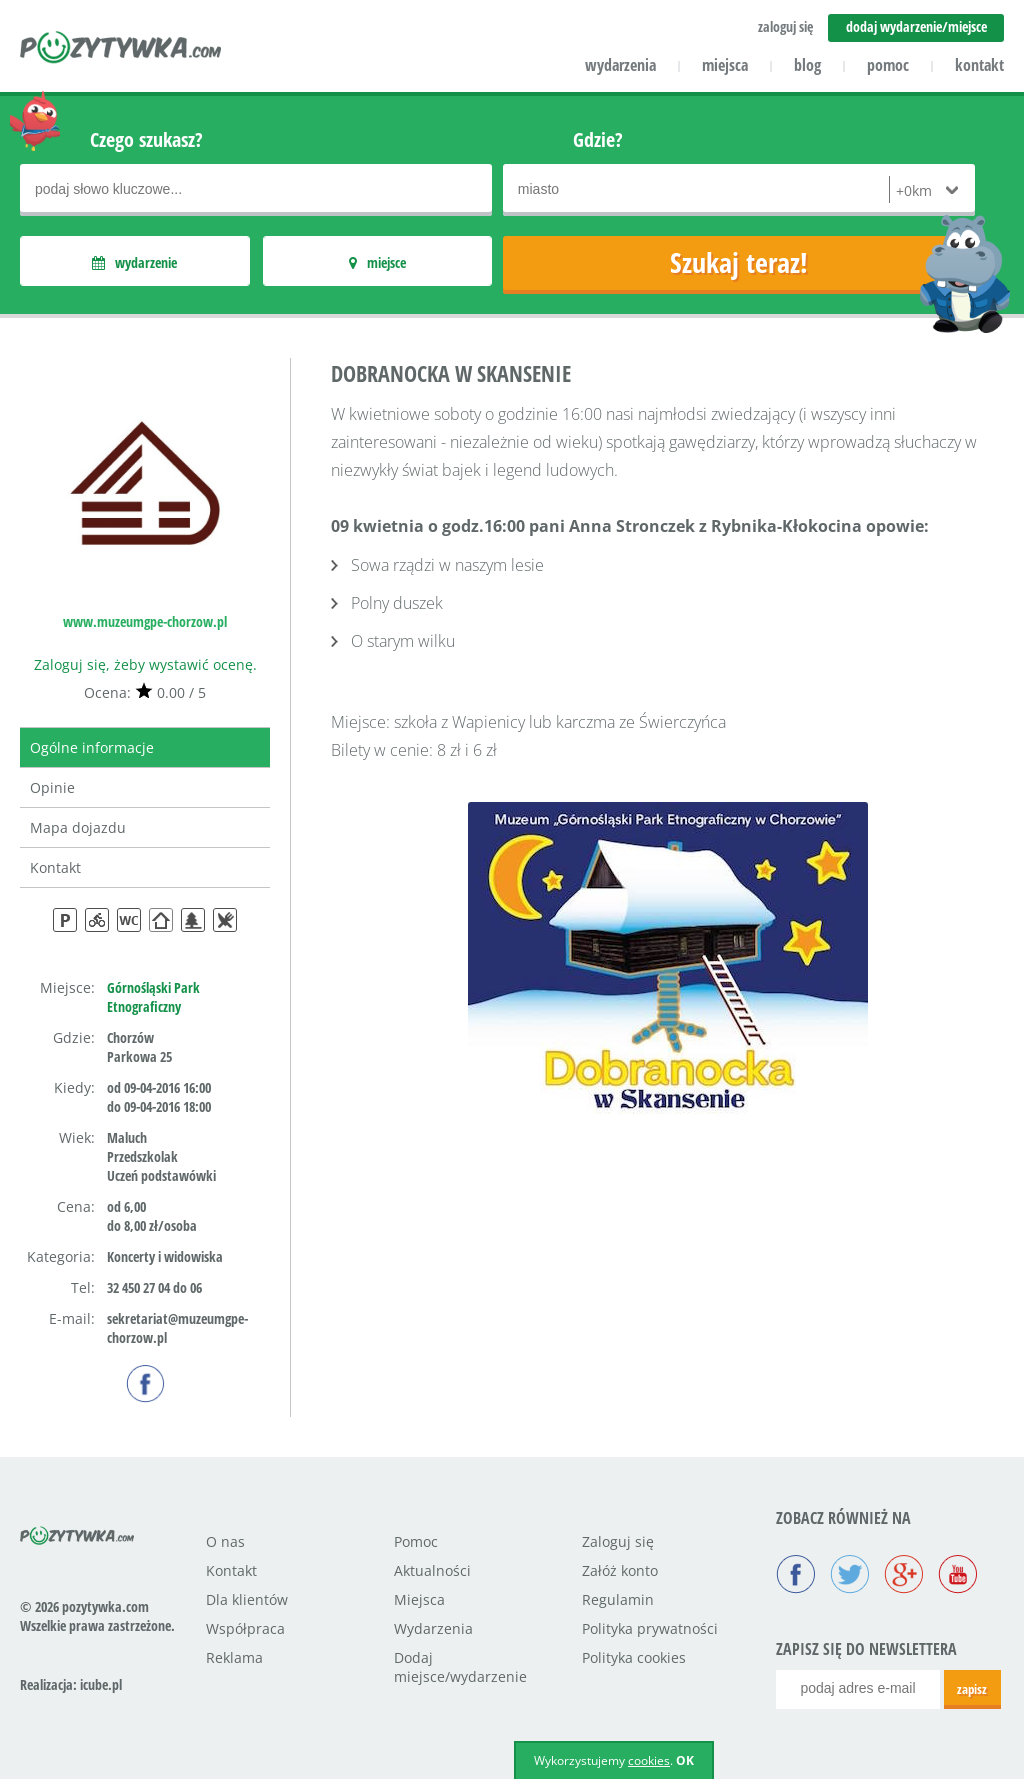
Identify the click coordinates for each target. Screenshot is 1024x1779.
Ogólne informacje (92, 747)
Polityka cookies (634, 1657)
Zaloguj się (618, 1541)
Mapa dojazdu (78, 827)
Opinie (52, 787)
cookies (649, 1760)
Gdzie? (598, 139)
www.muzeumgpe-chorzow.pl (145, 621)
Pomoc (416, 1541)
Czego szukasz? (146, 139)
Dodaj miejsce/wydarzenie (460, 1667)
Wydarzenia (433, 1628)
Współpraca (245, 1628)
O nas (225, 1541)
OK (685, 1760)
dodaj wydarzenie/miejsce (916, 26)
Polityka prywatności (650, 1628)
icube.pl (101, 1684)
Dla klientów (247, 1599)
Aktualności (432, 1570)
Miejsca (419, 1599)
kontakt (979, 65)
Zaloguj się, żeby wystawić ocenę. (145, 664)
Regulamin (618, 1599)
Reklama (234, 1657)
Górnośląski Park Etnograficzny (153, 997)
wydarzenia (620, 65)
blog (807, 65)
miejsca (725, 65)
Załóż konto (620, 1570)
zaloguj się (785, 26)
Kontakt (55, 867)
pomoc (888, 65)
